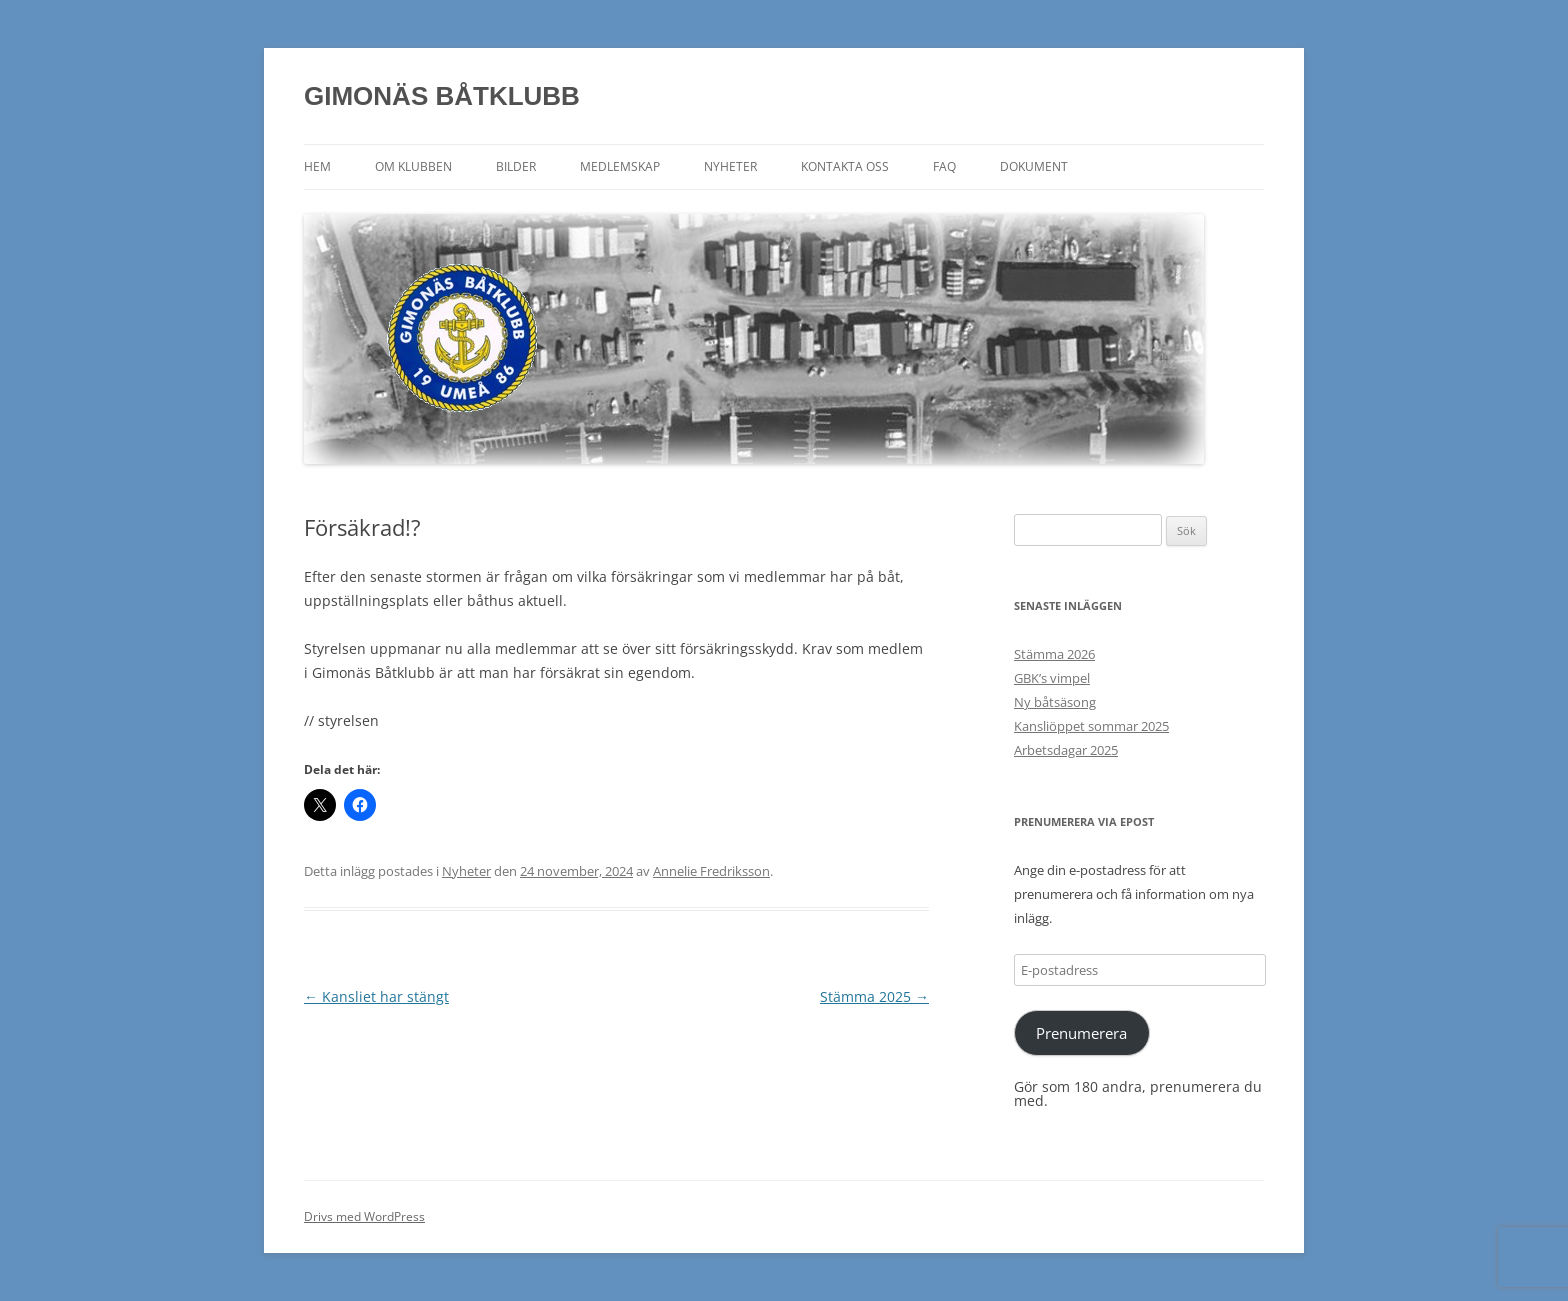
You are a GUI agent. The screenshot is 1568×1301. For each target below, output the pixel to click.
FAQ (944, 166)
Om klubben (413, 166)
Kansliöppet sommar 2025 (1091, 726)
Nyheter (730, 166)
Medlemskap (620, 166)
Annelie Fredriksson (711, 871)
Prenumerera (1081, 1033)
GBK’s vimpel (1052, 678)
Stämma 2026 (1054, 654)
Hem (317, 166)
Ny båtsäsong (1055, 702)
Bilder (516, 166)
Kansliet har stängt (376, 996)
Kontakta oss (845, 166)
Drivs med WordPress (364, 1216)
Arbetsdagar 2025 (1066, 750)
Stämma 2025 (874, 996)
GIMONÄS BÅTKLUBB (442, 96)
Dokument (1034, 166)
